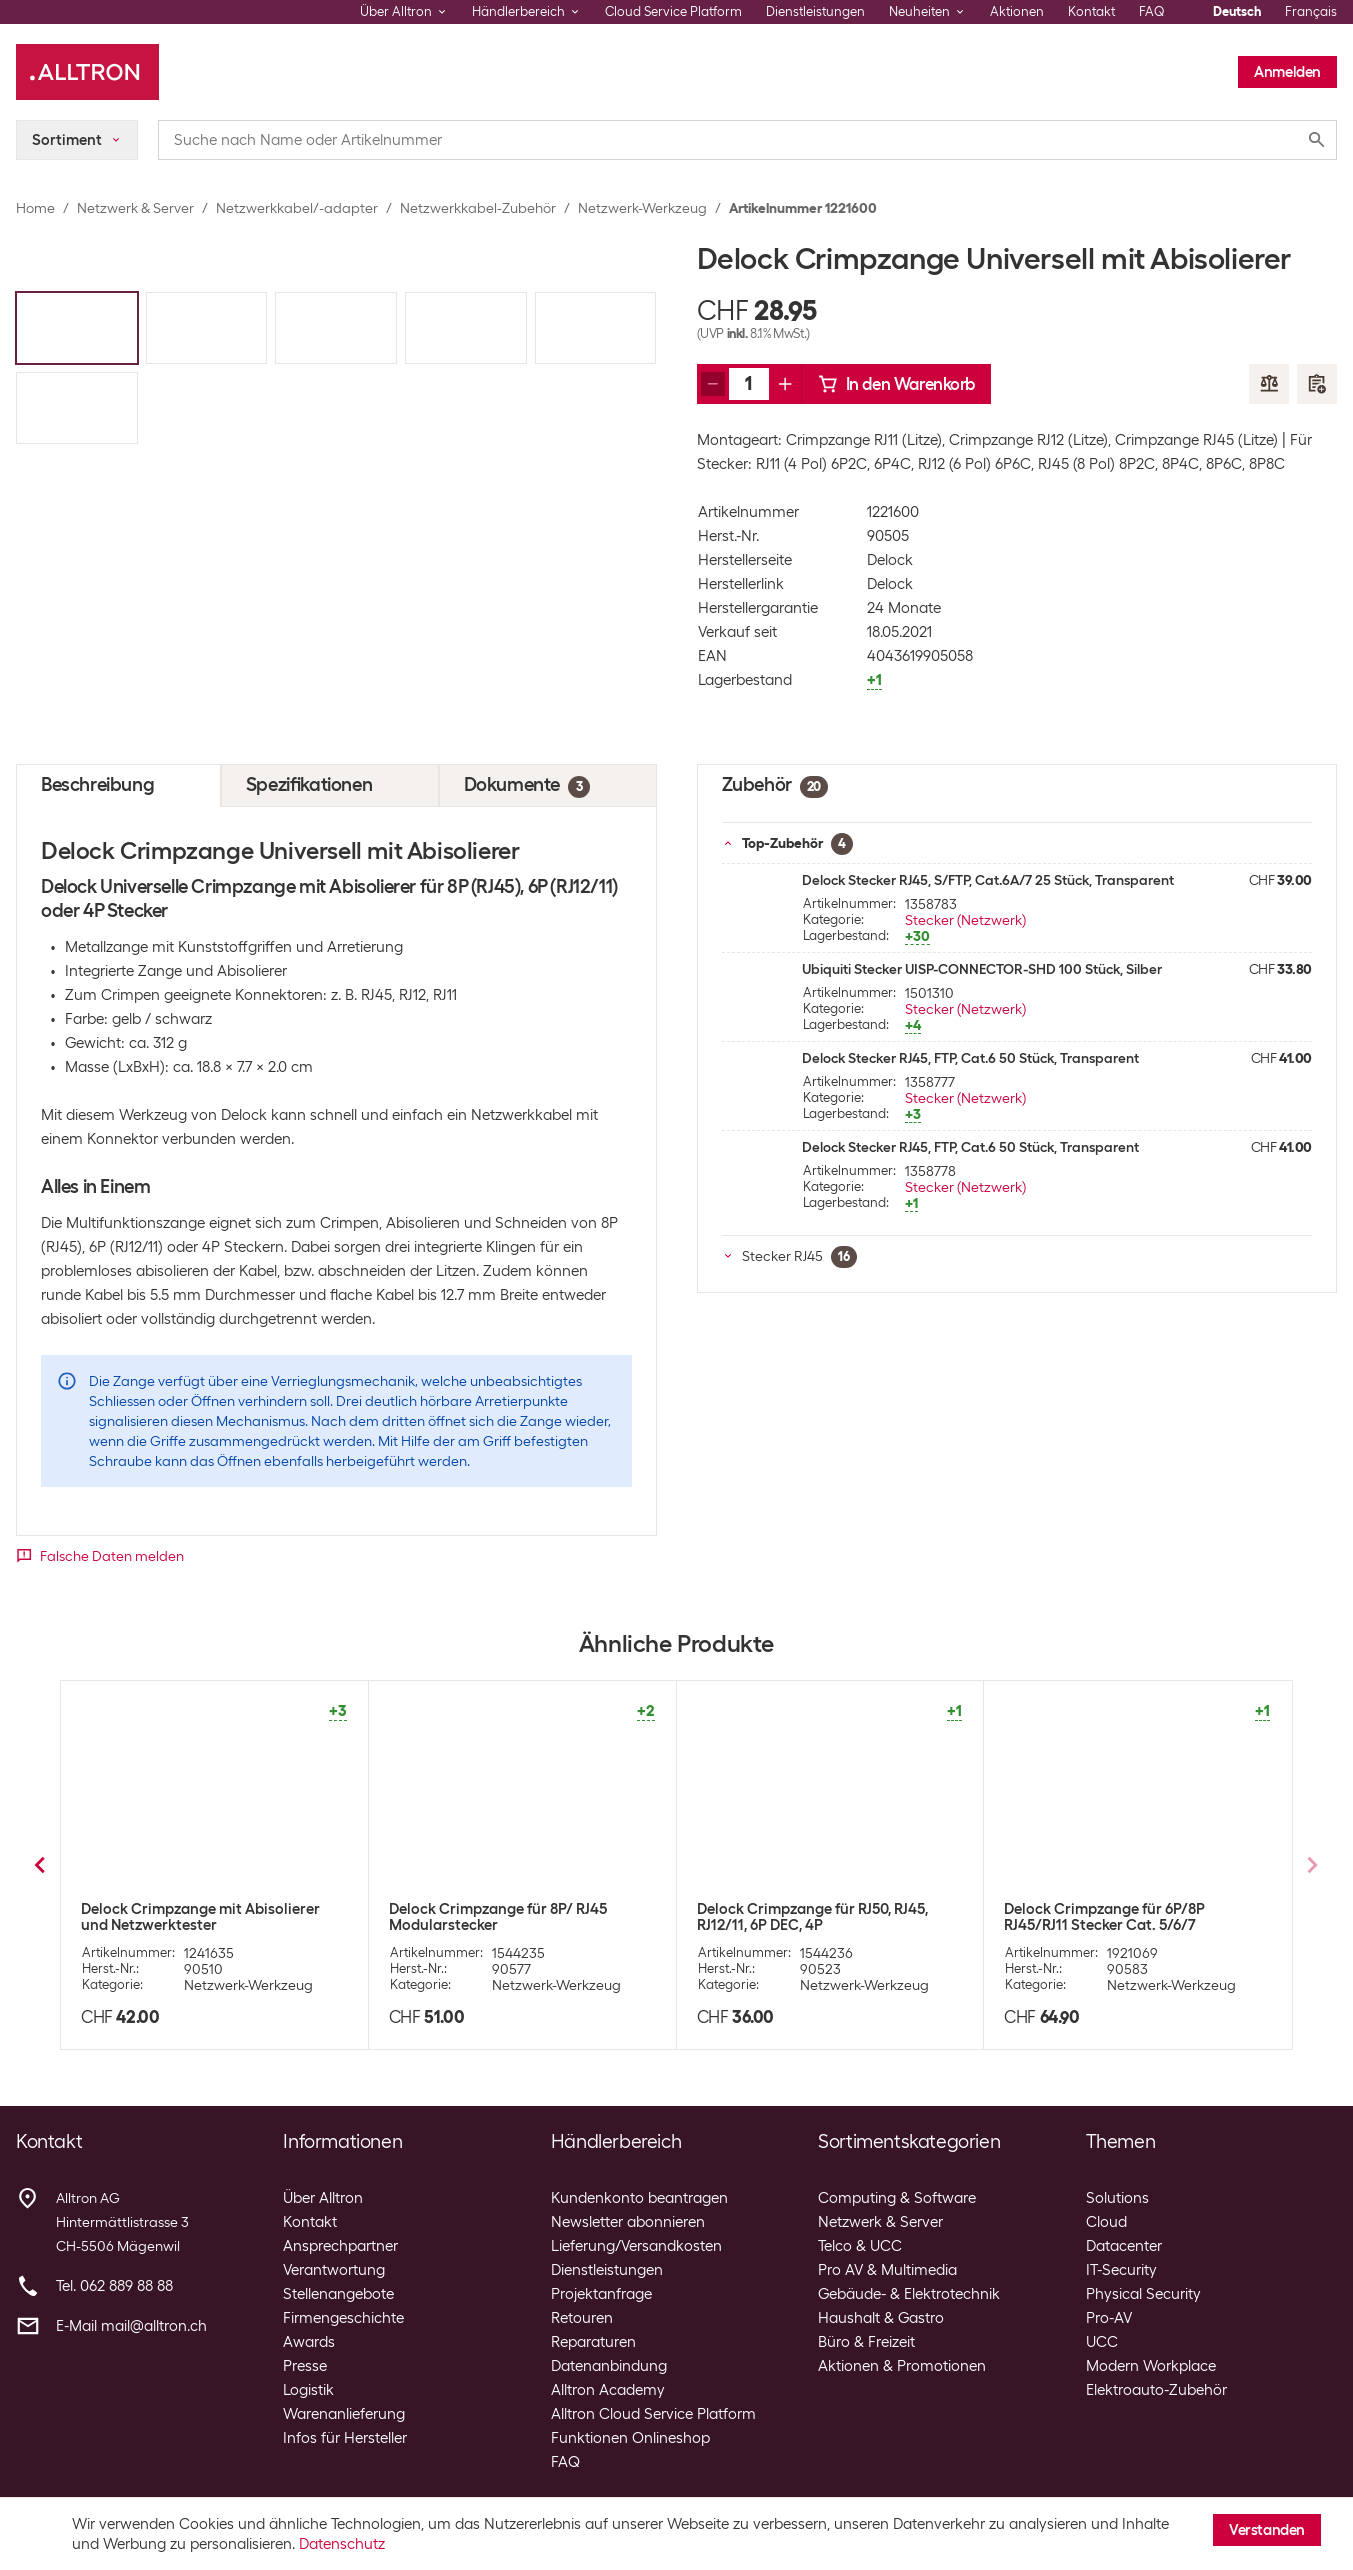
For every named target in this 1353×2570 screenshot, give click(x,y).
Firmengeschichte (343, 2318)
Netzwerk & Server (135, 208)
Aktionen (1017, 11)
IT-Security (1121, 2270)
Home (35, 208)
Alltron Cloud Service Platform (653, 2414)
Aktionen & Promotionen (902, 2366)
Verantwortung (334, 2270)
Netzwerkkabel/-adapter (297, 208)
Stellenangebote (338, 2294)
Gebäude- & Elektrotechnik (909, 2294)
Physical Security (1143, 2294)
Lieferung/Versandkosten (636, 2246)
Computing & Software (897, 2198)
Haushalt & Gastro (881, 2318)
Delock (890, 560)
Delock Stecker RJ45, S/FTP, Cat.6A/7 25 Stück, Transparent (988, 880)
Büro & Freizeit (866, 2342)
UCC (1102, 2342)
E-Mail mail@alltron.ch (131, 2326)
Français (1311, 11)
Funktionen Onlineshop (630, 2438)
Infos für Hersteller (345, 2438)
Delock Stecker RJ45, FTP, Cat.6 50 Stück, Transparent (970, 1058)
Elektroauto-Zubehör (1156, 2390)
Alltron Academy (608, 2390)
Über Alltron (323, 2198)
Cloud (1106, 2222)
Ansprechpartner (340, 2246)
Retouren (582, 2318)
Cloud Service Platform (673, 11)
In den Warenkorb (897, 384)
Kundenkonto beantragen (639, 2198)
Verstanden (1267, 2530)
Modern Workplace (1151, 2366)
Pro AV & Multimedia (887, 2270)
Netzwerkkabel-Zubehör (478, 208)
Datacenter (1124, 2246)
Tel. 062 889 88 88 (114, 2286)
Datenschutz (342, 2544)
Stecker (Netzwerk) (965, 920)
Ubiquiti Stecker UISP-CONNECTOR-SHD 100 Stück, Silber (982, 969)
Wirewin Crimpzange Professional (506, 1909)
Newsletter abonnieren (628, 2222)
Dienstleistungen (815, 11)
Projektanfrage (601, 2294)
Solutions (1117, 2198)
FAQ (1152, 11)
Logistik (308, 2390)
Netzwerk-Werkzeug (642, 208)
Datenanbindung (609, 2366)
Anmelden (1287, 72)
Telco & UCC (860, 2246)
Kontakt (1091, 11)
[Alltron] (87, 72)
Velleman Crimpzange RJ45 (174, 1909)
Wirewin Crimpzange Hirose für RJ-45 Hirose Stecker (825, 1917)
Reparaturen (593, 2342)
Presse (305, 2366)
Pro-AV (1109, 2318)
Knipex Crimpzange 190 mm (1099, 1909)
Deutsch (1237, 11)
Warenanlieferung (344, 2414)
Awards (309, 2342)
